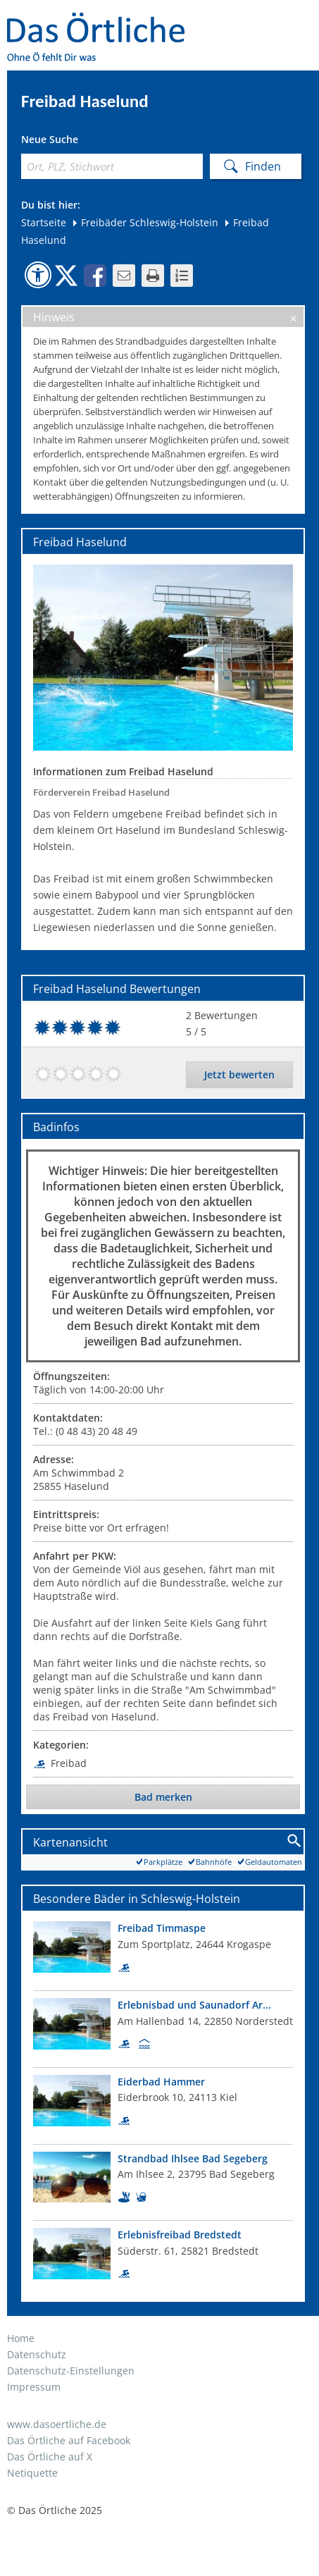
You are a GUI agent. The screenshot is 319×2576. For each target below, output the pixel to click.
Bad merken (163, 1797)
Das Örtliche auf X (49, 2456)
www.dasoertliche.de (56, 2424)
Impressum (34, 2386)
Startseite (43, 222)
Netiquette (32, 2472)
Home (21, 2338)
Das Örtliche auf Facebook (68, 2440)
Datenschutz (36, 2354)
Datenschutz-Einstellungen (71, 2370)
